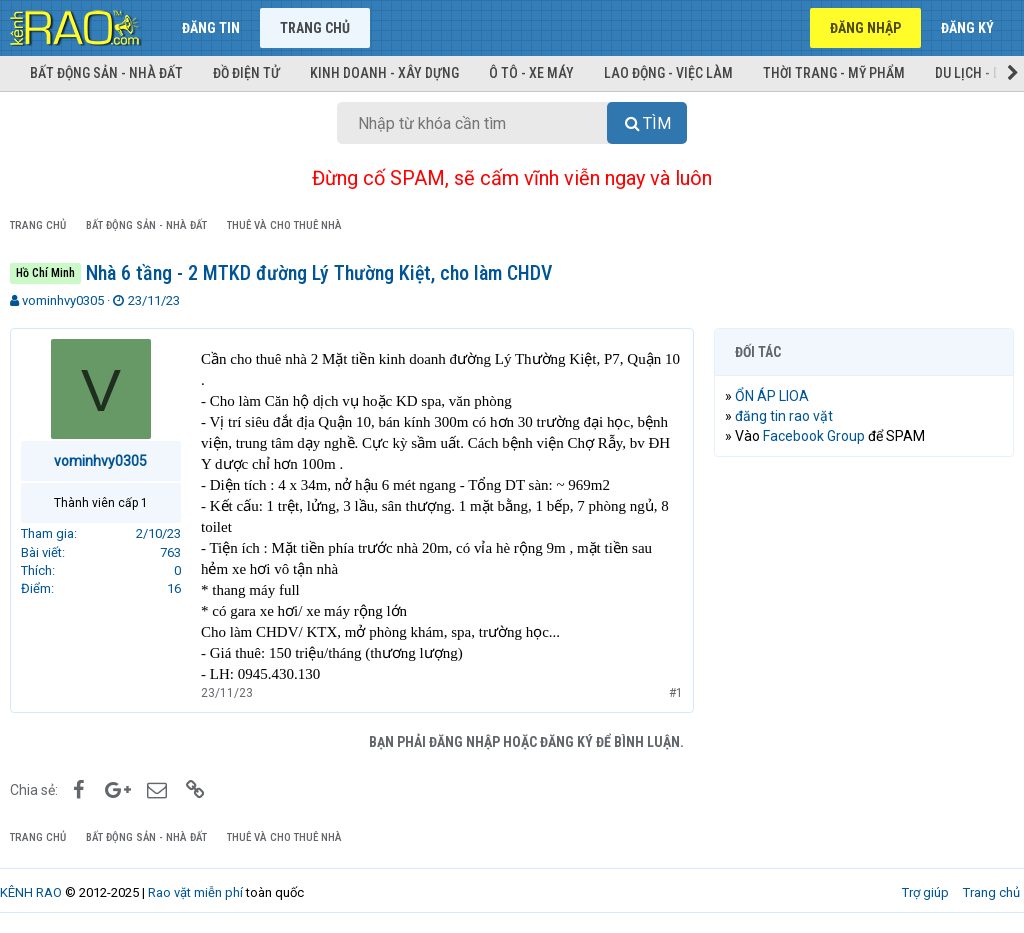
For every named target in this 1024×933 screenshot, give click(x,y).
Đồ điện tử (246, 73)
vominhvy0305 (63, 300)
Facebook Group (814, 436)
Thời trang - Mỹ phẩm (834, 73)
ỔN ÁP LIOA (772, 396)
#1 (676, 693)
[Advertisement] (864, 602)
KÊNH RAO (31, 892)
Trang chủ (315, 28)
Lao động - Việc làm (668, 73)
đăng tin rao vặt (784, 416)
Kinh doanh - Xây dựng (384, 73)
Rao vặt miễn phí (195, 892)
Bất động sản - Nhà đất (106, 73)
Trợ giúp (925, 892)
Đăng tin (211, 28)
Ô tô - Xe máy (531, 73)
